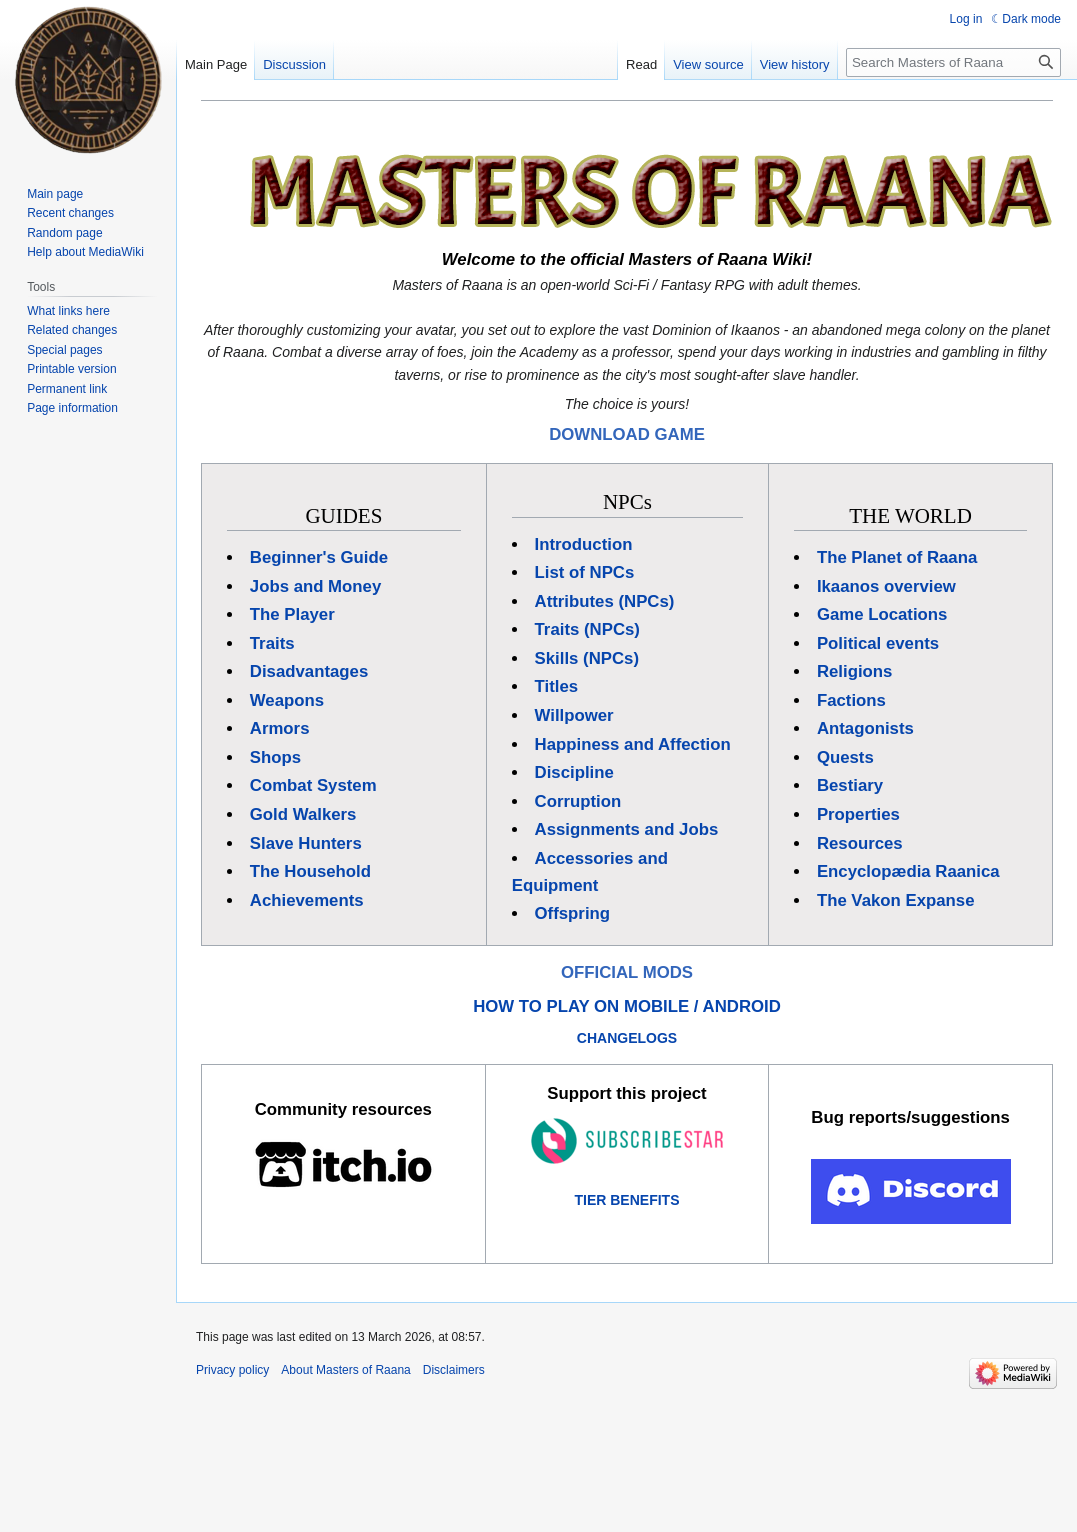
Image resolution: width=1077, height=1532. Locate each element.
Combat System (313, 785)
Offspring (573, 913)
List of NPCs (585, 572)
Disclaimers (454, 1370)
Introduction (584, 544)
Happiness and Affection (633, 744)
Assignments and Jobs (627, 829)
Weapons (287, 700)
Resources (860, 843)
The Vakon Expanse (896, 900)
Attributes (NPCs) (605, 601)
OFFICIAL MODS (627, 972)
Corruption (578, 801)
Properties (858, 814)
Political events (878, 643)
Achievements (307, 900)
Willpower (574, 715)
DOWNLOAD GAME (627, 434)
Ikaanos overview (886, 586)
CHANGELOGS (627, 1038)
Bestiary (850, 785)
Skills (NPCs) (587, 658)
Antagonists (865, 728)
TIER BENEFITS (626, 1200)
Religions (855, 671)
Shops (275, 757)
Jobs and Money (315, 586)
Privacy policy (232, 1370)
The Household (310, 871)
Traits (272, 643)
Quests (845, 757)
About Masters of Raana (345, 1370)
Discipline (574, 772)
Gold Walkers (303, 814)
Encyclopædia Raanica (908, 871)
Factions (851, 700)
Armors (280, 728)
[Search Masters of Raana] (953, 62)
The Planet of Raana (897, 557)
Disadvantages (309, 671)
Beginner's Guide (319, 557)
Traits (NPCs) (587, 629)
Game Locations (882, 614)
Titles (557, 686)
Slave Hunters (306, 843)
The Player (292, 614)
